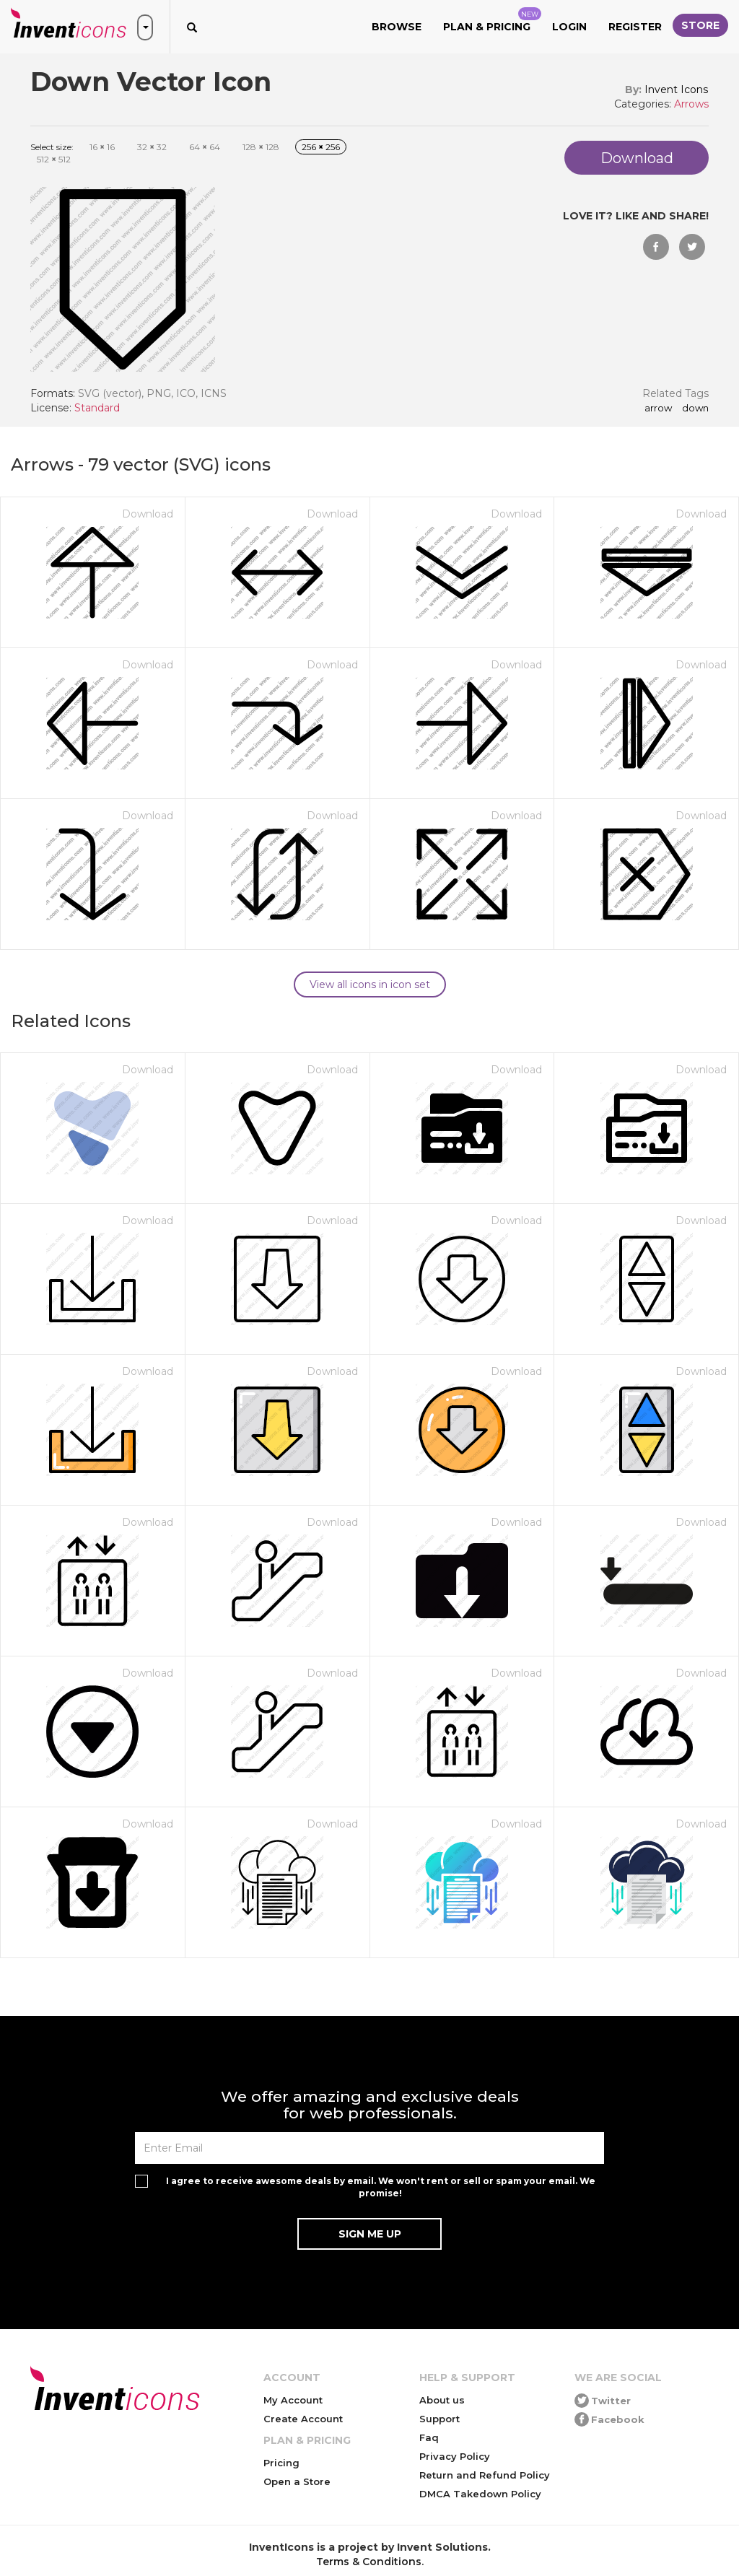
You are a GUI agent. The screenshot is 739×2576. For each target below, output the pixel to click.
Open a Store (297, 2481)
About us (442, 2400)
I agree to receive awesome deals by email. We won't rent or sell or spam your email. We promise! (380, 2187)
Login (569, 26)
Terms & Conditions (368, 2561)
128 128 (260, 146)
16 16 (102, 146)
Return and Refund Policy (484, 2475)
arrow (658, 408)
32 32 (152, 146)
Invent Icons (676, 89)
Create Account (303, 2418)
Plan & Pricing (492, 20)
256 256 (321, 146)
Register (635, 26)
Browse (396, 26)
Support (439, 2418)
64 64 (204, 146)
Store (700, 25)
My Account (293, 2400)
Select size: (52, 146)
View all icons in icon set (370, 984)
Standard (97, 407)
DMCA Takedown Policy (480, 2493)
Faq (429, 2437)
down (695, 408)
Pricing (281, 2462)
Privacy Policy (454, 2456)
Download (147, 513)
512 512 (54, 159)
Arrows (691, 103)
